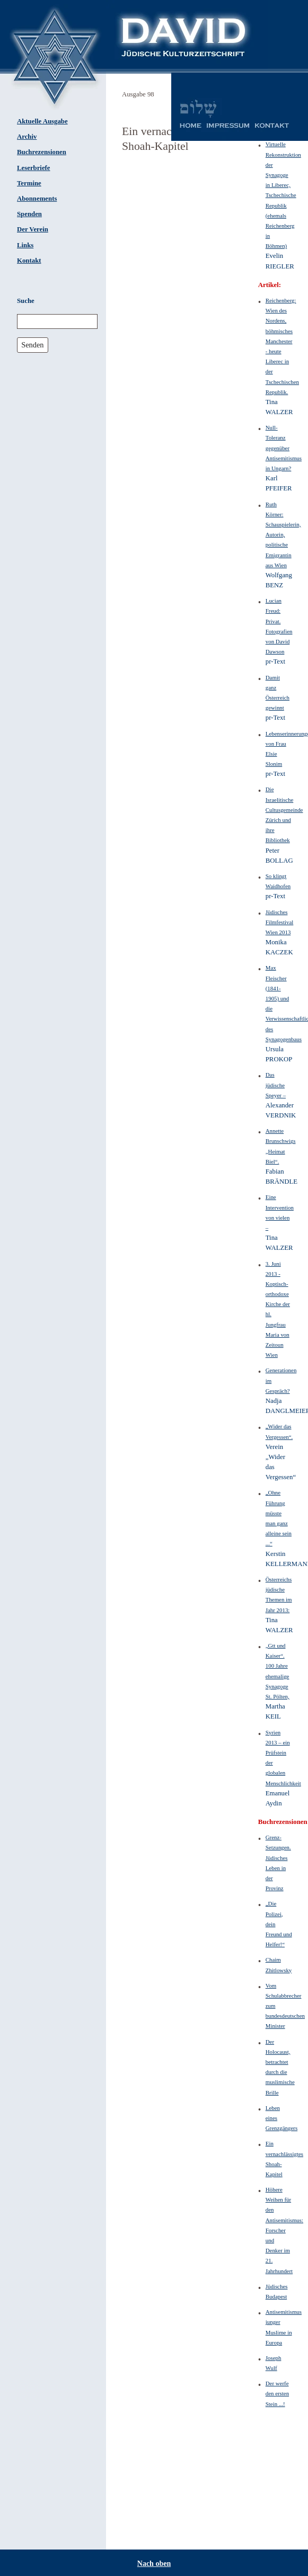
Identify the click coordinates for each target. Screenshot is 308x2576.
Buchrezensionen (41, 152)
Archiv (27, 136)
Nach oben (154, 2564)
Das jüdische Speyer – (276, 1084)
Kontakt (29, 260)
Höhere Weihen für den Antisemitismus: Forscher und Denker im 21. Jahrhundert (284, 2230)
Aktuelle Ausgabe (42, 121)
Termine (29, 183)
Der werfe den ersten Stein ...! (277, 2393)
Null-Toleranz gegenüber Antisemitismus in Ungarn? (284, 447)
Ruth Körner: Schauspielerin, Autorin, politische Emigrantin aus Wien (283, 534)
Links (25, 245)
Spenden (29, 214)
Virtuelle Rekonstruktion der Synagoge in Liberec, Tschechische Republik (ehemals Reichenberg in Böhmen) (283, 195)
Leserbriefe (33, 168)
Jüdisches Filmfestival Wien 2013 (280, 922)
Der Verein (32, 229)
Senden (32, 345)
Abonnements (37, 198)
